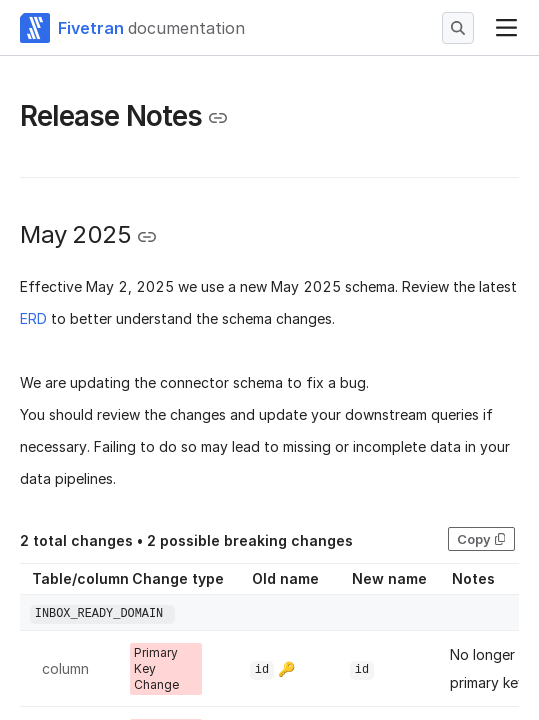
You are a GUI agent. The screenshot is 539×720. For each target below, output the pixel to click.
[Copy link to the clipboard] (218, 118)
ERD (33, 318)
